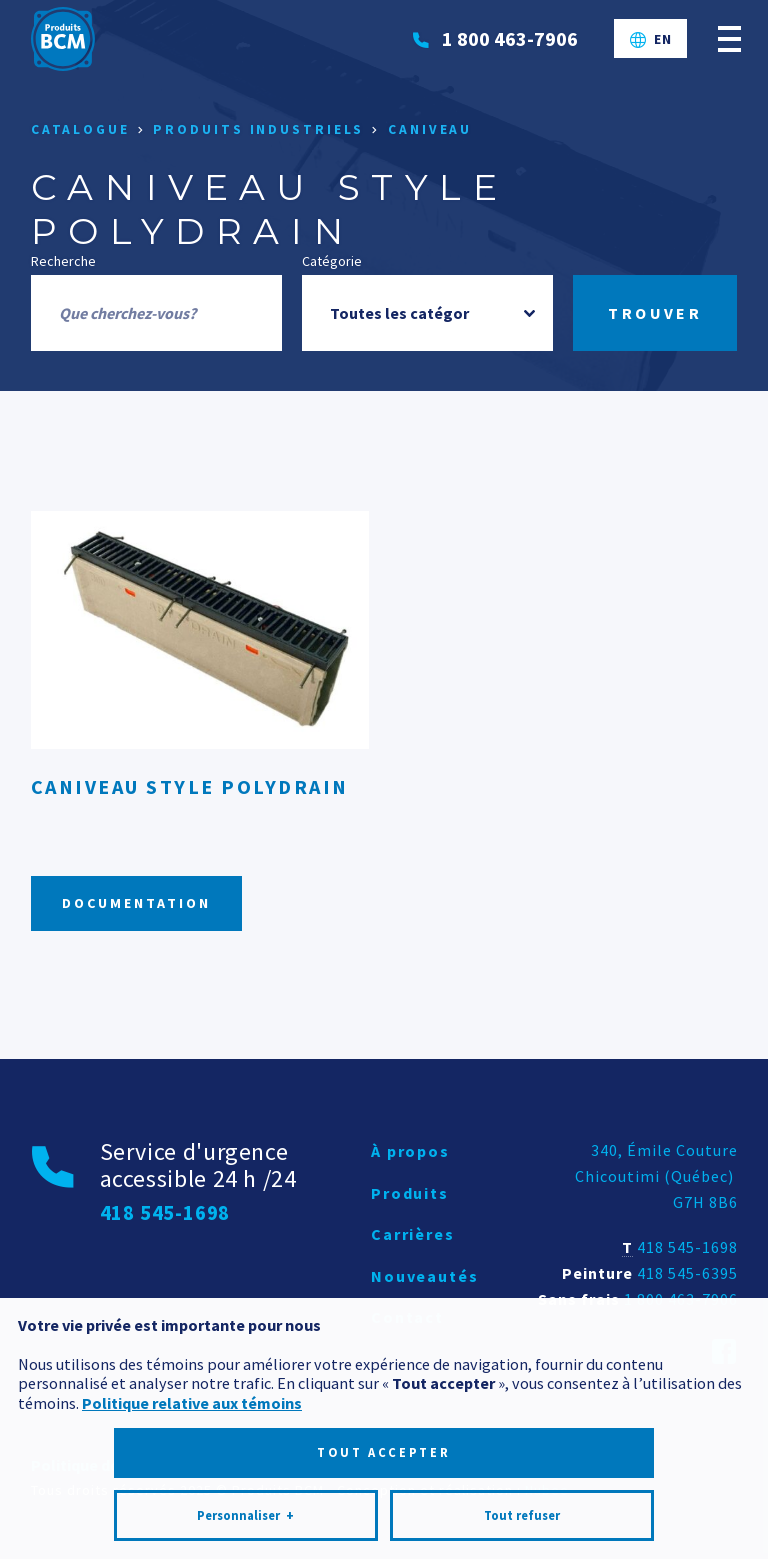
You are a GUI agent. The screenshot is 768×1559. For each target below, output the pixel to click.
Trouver (655, 313)
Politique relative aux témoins (192, 1324)
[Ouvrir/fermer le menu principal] (729, 38)
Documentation (136, 903)
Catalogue (80, 129)
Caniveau (430, 129)
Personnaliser (245, 1437)
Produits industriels (258, 129)
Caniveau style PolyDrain (190, 786)
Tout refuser (522, 1436)
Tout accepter (383, 1373)
